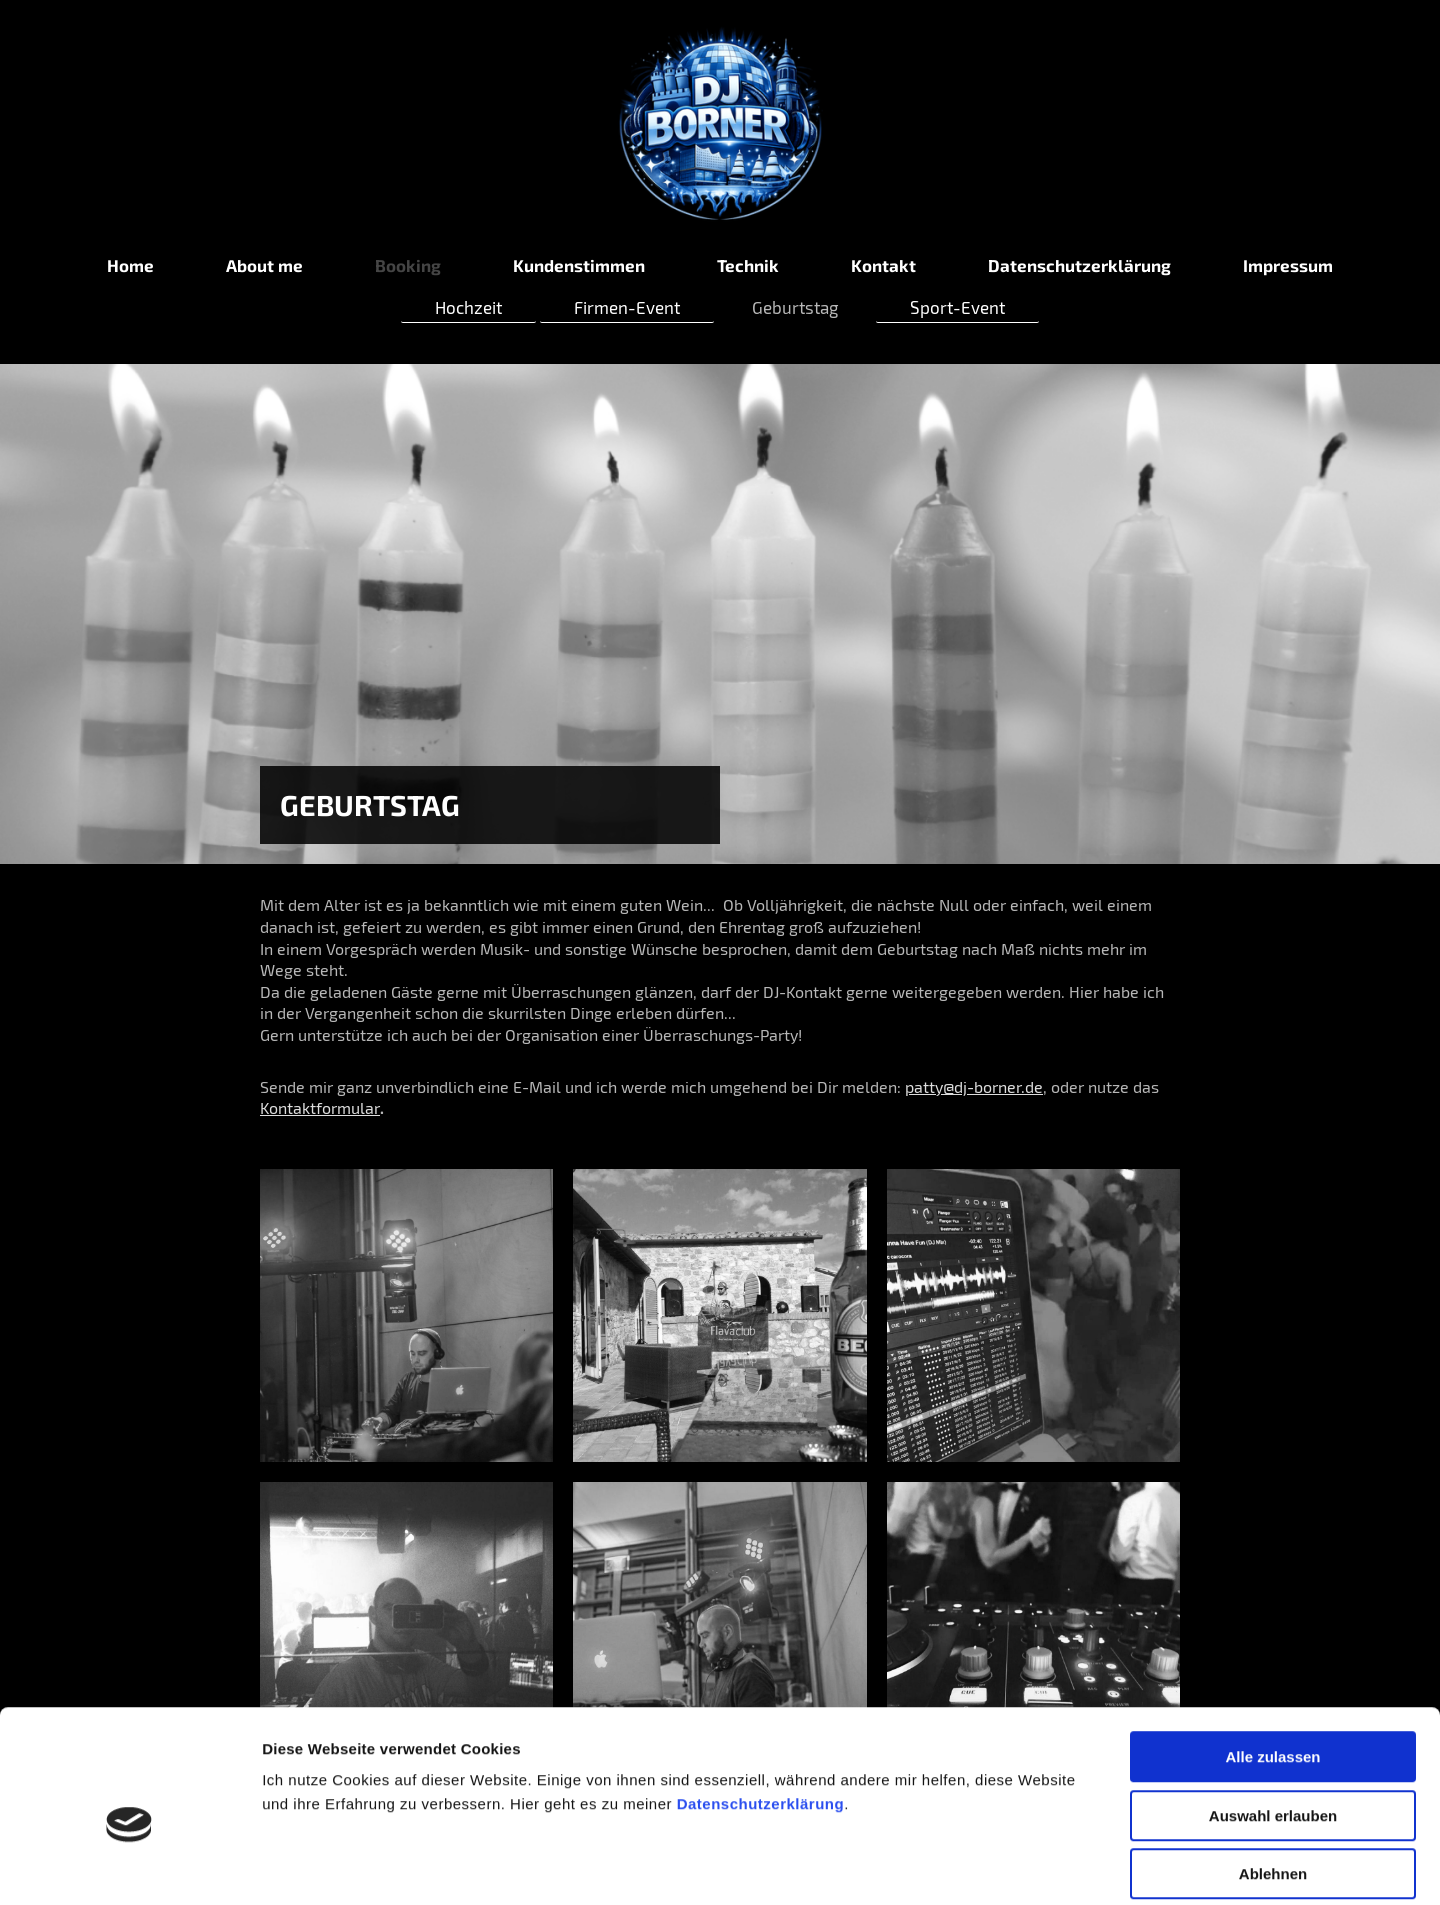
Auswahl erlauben (1273, 1719)
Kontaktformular (320, 1107)
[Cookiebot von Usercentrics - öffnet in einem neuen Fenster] (129, 1866)
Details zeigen (1063, 1865)
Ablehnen (1273, 1777)
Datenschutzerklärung (761, 1707)
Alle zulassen (1272, 1660)
